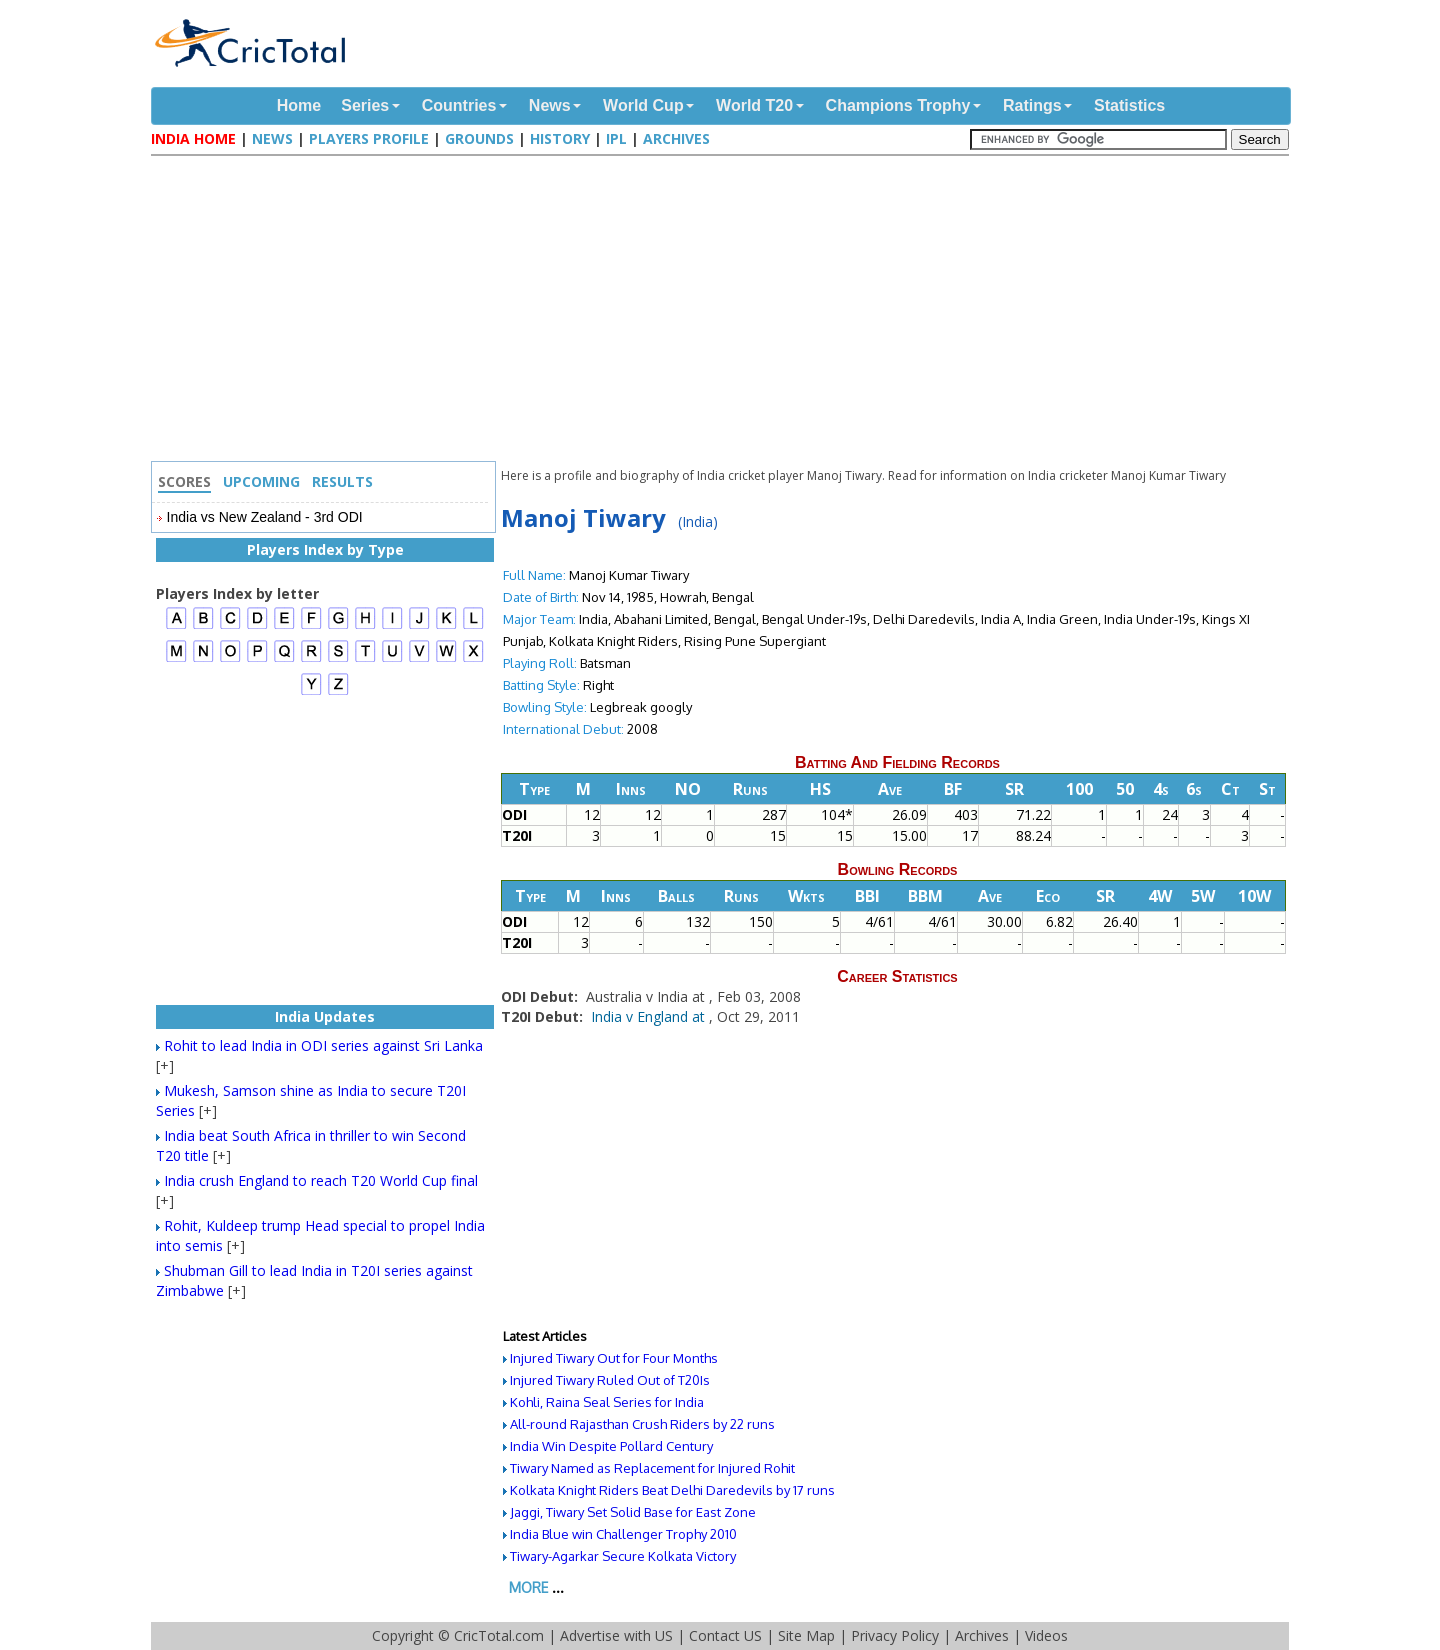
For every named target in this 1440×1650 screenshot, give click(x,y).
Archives (676, 138)
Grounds (479, 138)
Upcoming (261, 481)
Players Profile (369, 138)
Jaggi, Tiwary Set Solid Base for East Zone (633, 1512)
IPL (616, 138)
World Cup (643, 105)
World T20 (754, 105)
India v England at (650, 1016)
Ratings (1032, 105)
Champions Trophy (898, 105)
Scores (184, 481)
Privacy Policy (895, 1635)
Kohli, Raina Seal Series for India (607, 1402)
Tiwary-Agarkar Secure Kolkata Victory (623, 1556)
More (528, 1587)
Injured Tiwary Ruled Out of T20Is (610, 1380)
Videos (1046, 1635)
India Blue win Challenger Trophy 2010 (623, 1534)
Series (365, 105)
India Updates (325, 1016)
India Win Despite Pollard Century (611, 1446)
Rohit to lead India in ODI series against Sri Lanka (323, 1045)
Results (342, 481)
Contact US (725, 1635)
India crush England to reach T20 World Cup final (321, 1180)
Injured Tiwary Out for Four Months (614, 1358)
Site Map (806, 1635)
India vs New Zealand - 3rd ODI (265, 517)
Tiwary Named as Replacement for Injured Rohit (652, 1468)
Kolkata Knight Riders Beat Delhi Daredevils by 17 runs (672, 1490)
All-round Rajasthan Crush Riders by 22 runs (642, 1424)
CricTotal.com (499, 1635)
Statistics (1129, 105)
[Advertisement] (725, 311)
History (560, 138)
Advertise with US (616, 1635)
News (550, 105)
